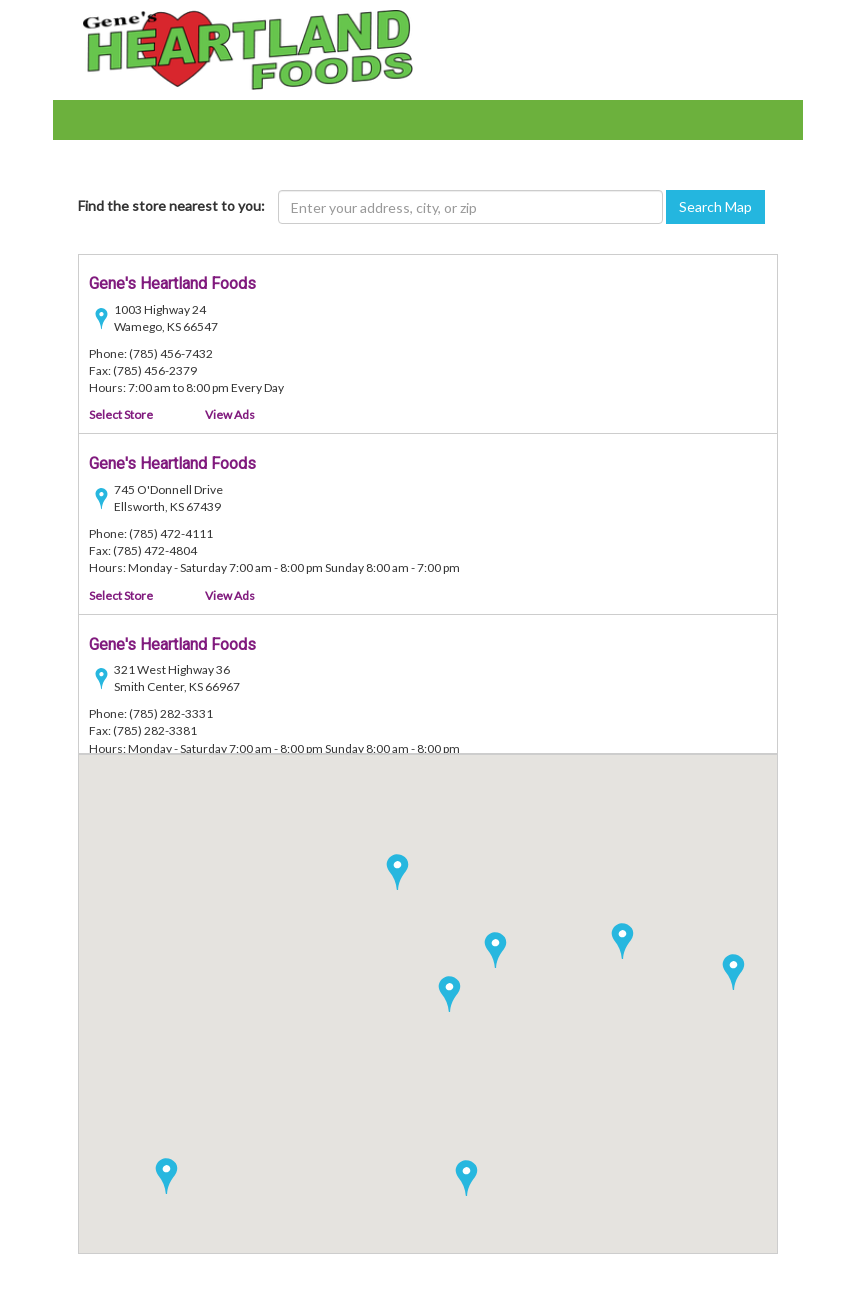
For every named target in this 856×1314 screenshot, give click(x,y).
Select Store (121, 415)
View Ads (230, 415)
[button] (622, 941)
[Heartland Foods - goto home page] (248, 48)
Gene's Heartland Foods (172, 284)
